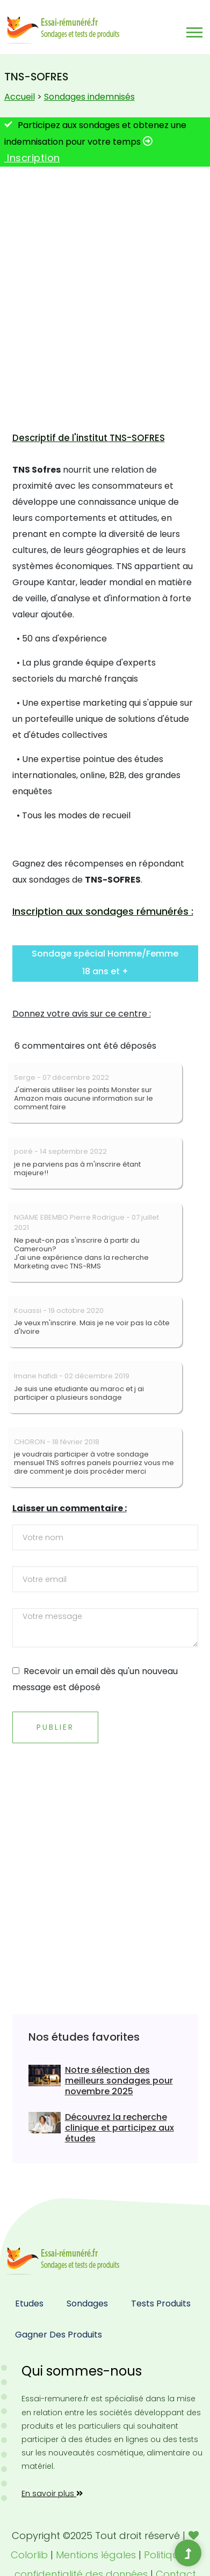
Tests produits (161, 2303)
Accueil (19, 97)
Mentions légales (96, 2555)
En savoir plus (52, 2493)
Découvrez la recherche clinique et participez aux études (119, 2128)
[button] (194, 30)
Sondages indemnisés (89, 97)
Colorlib (29, 2555)
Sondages (87, 2303)
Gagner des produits (58, 2334)
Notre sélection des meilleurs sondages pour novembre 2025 (119, 2081)
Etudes (29, 2303)
